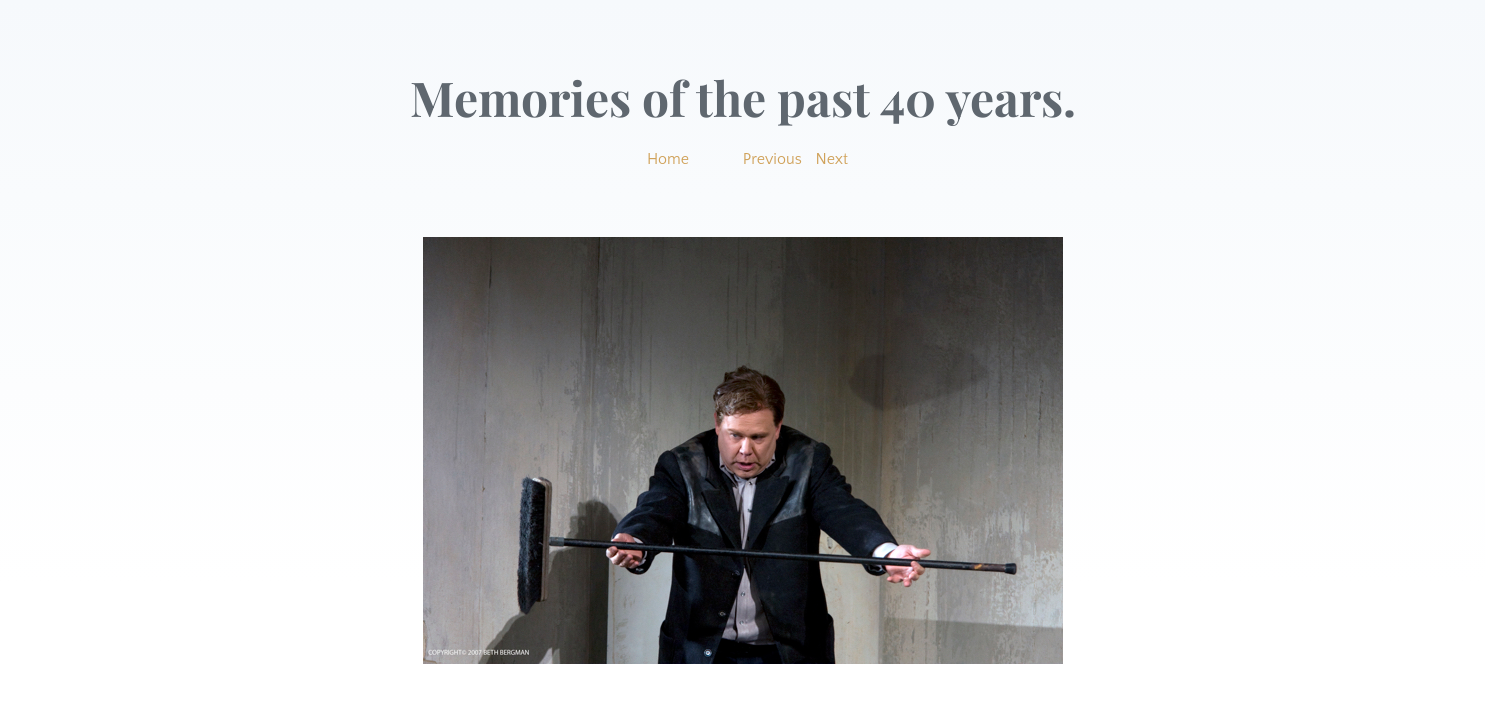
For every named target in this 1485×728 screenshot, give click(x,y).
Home (668, 159)
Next (832, 159)
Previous (772, 159)
